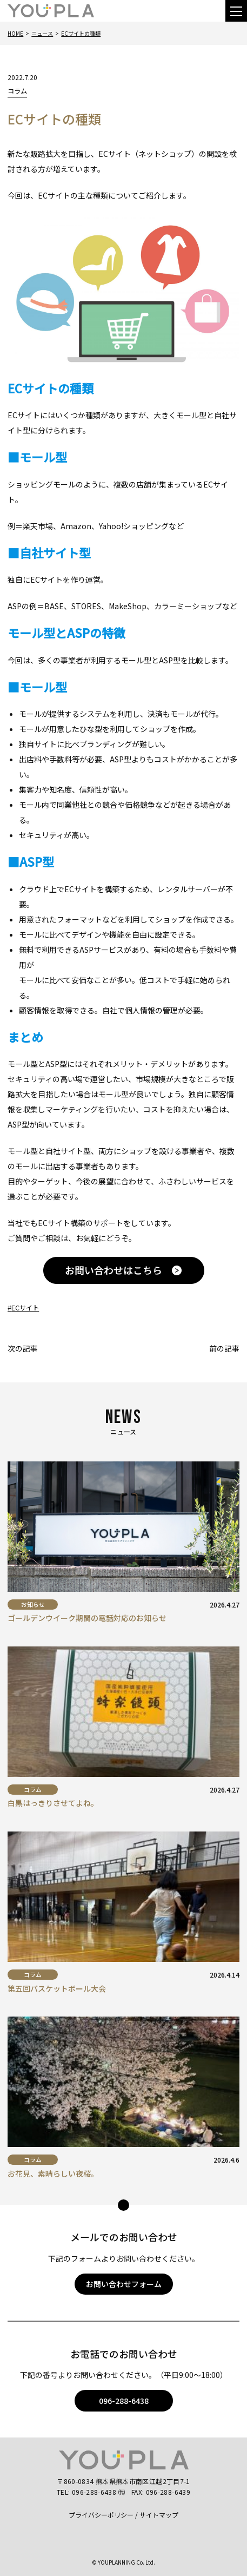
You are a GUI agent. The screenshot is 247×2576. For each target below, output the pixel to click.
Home (15, 33)
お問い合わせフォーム (124, 2283)
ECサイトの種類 (81, 33)
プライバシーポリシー (101, 2514)
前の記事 (224, 1348)
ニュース (42, 33)
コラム (17, 91)
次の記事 (23, 1348)
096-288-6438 (124, 2400)
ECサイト (25, 1308)
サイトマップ (158, 2514)
